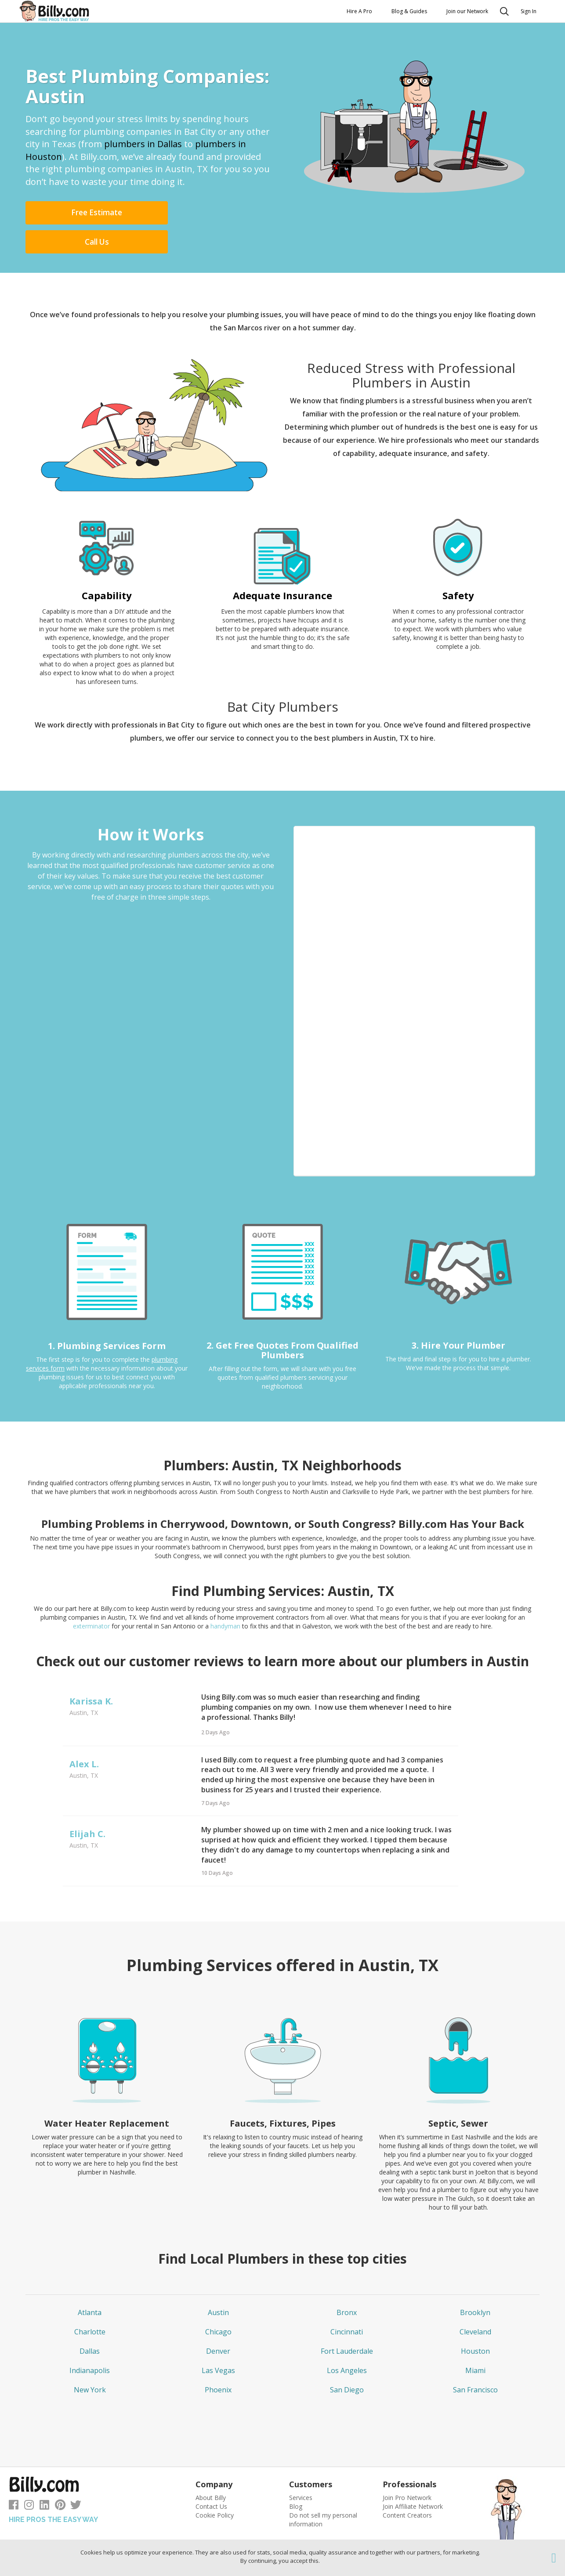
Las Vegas (218, 2343)
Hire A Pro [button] (359, 11)
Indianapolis (89, 2343)
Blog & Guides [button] (409, 11)
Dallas (90, 2324)
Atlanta (89, 2285)
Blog (295, 2479)
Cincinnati (346, 2304)
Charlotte (89, 2304)
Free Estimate (69, 214)
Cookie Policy (215, 2488)
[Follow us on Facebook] (13, 2479)
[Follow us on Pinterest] (60, 2479)
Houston (475, 2324)
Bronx (347, 2285)
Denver (218, 2324)
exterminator (92, 1599)
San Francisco (475, 2362)
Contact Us (211, 2479)
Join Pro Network (407, 2470)
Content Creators (407, 2488)
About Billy (211, 2470)
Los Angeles (347, 2343)
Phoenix (218, 2362)
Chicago (218, 2304)
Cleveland (475, 2304)
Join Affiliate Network (413, 2479)
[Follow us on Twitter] (75, 2479)
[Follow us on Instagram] (29, 2479)
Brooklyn (475, 2285)
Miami (475, 2343)
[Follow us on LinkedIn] (44, 2479)
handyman (225, 1599)
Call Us (165, 214)
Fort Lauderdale (347, 2324)
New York (90, 2362)
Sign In (528, 11)
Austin (218, 2285)
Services (300, 2470)
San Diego (347, 2362)
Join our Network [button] (467, 11)
